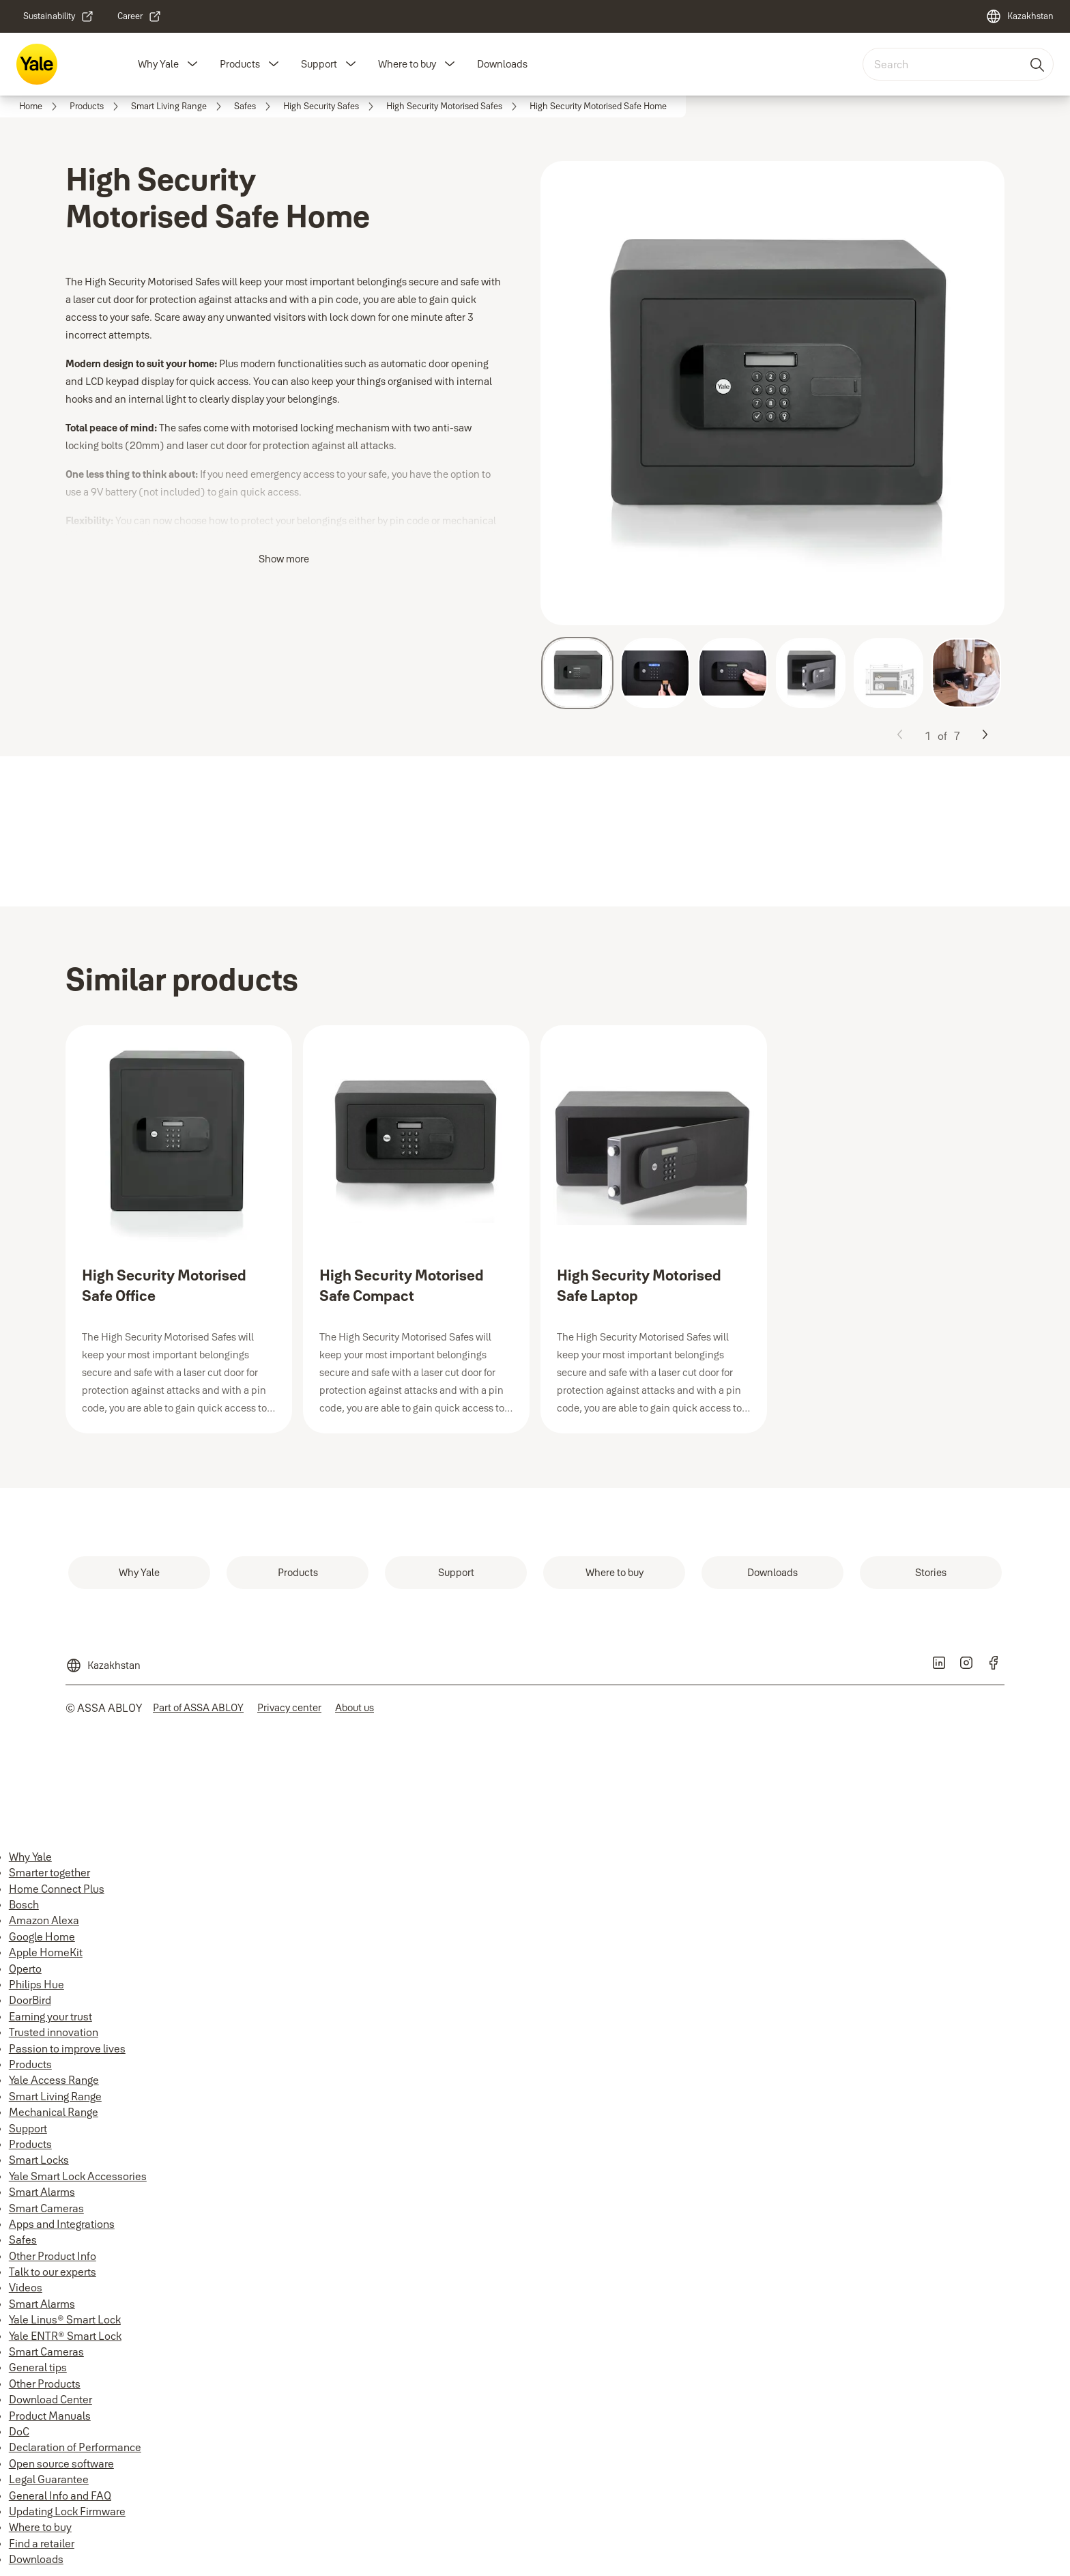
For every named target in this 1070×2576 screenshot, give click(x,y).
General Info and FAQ (60, 2495)
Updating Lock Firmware (67, 2511)
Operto (25, 1968)
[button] (192, 64)
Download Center (50, 2399)
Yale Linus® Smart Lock (65, 2319)
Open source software (61, 2463)
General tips (38, 2367)
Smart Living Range (55, 2096)
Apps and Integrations (62, 2224)
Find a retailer (41, 2543)
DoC (19, 2431)
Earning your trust (50, 2016)
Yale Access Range (54, 2080)
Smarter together (49, 1872)
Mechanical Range (53, 2112)
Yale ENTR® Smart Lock (65, 2336)
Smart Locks (39, 2159)
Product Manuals (50, 2415)
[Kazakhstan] (1019, 16)
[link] (58, 16)
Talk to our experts (52, 2271)
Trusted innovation (53, 2032)
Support (319, 63)
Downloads (502, 63)
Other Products (45, 2383)
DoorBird (30, 2000)
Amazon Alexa (44, 1920)
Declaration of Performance (75, 2447)
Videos (25, 2287)
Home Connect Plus (56, 1888)
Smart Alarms (42, 2192)
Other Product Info (52, 2256)
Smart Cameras (46, 2208)
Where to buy (407, 63)
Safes (23, 2239)
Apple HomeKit (46, 1952)
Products (240, 63)
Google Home (42, 1936)
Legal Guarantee (49, 2479)
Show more (284, 558)
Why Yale (158, 63)
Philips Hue (36, 1984)
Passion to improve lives (67, 2048)
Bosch (24, 1904)
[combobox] (958, 64)
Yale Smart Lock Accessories (78, 2176)
